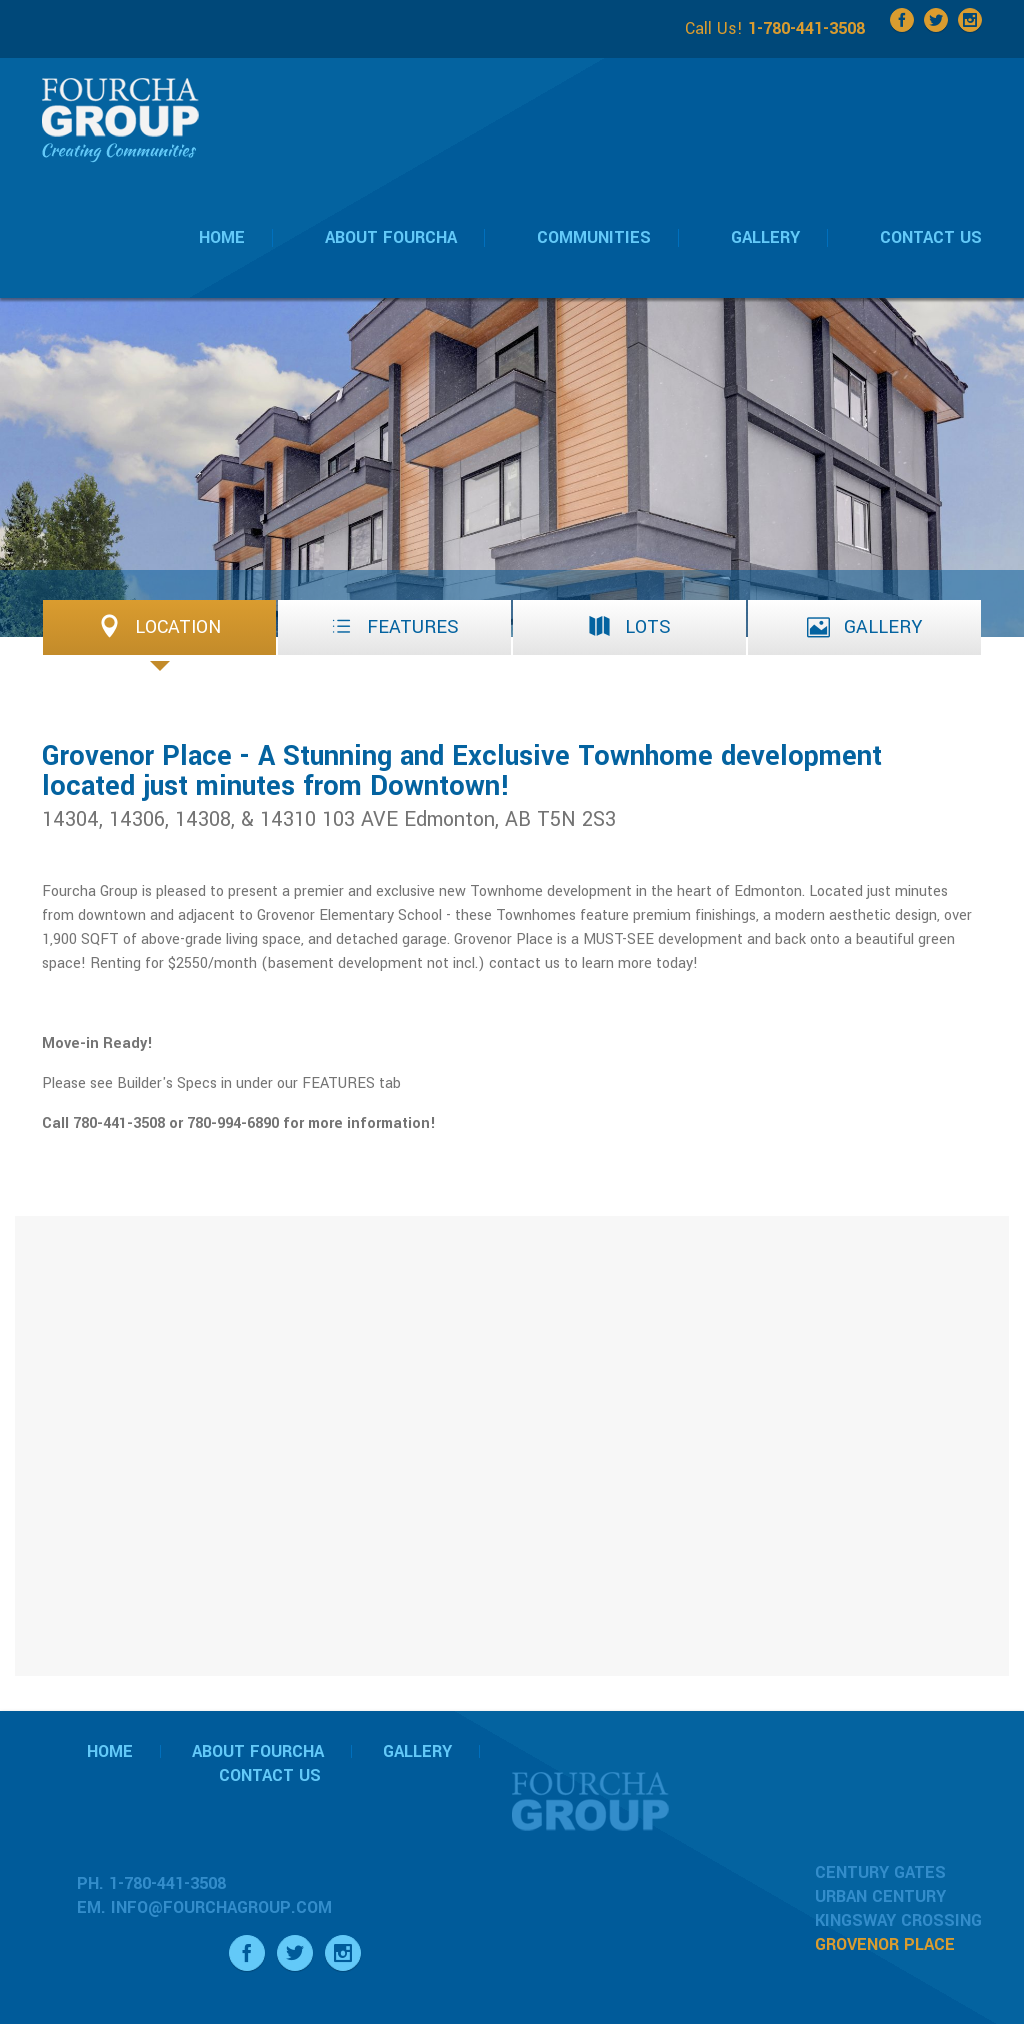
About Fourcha (258, 1751)
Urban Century (880, 1896)
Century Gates (880, 1872)
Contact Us (270, 1775)
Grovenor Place (885, 1944)
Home (110, 1751)
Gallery (417, 1751)
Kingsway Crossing (898, 1920)
